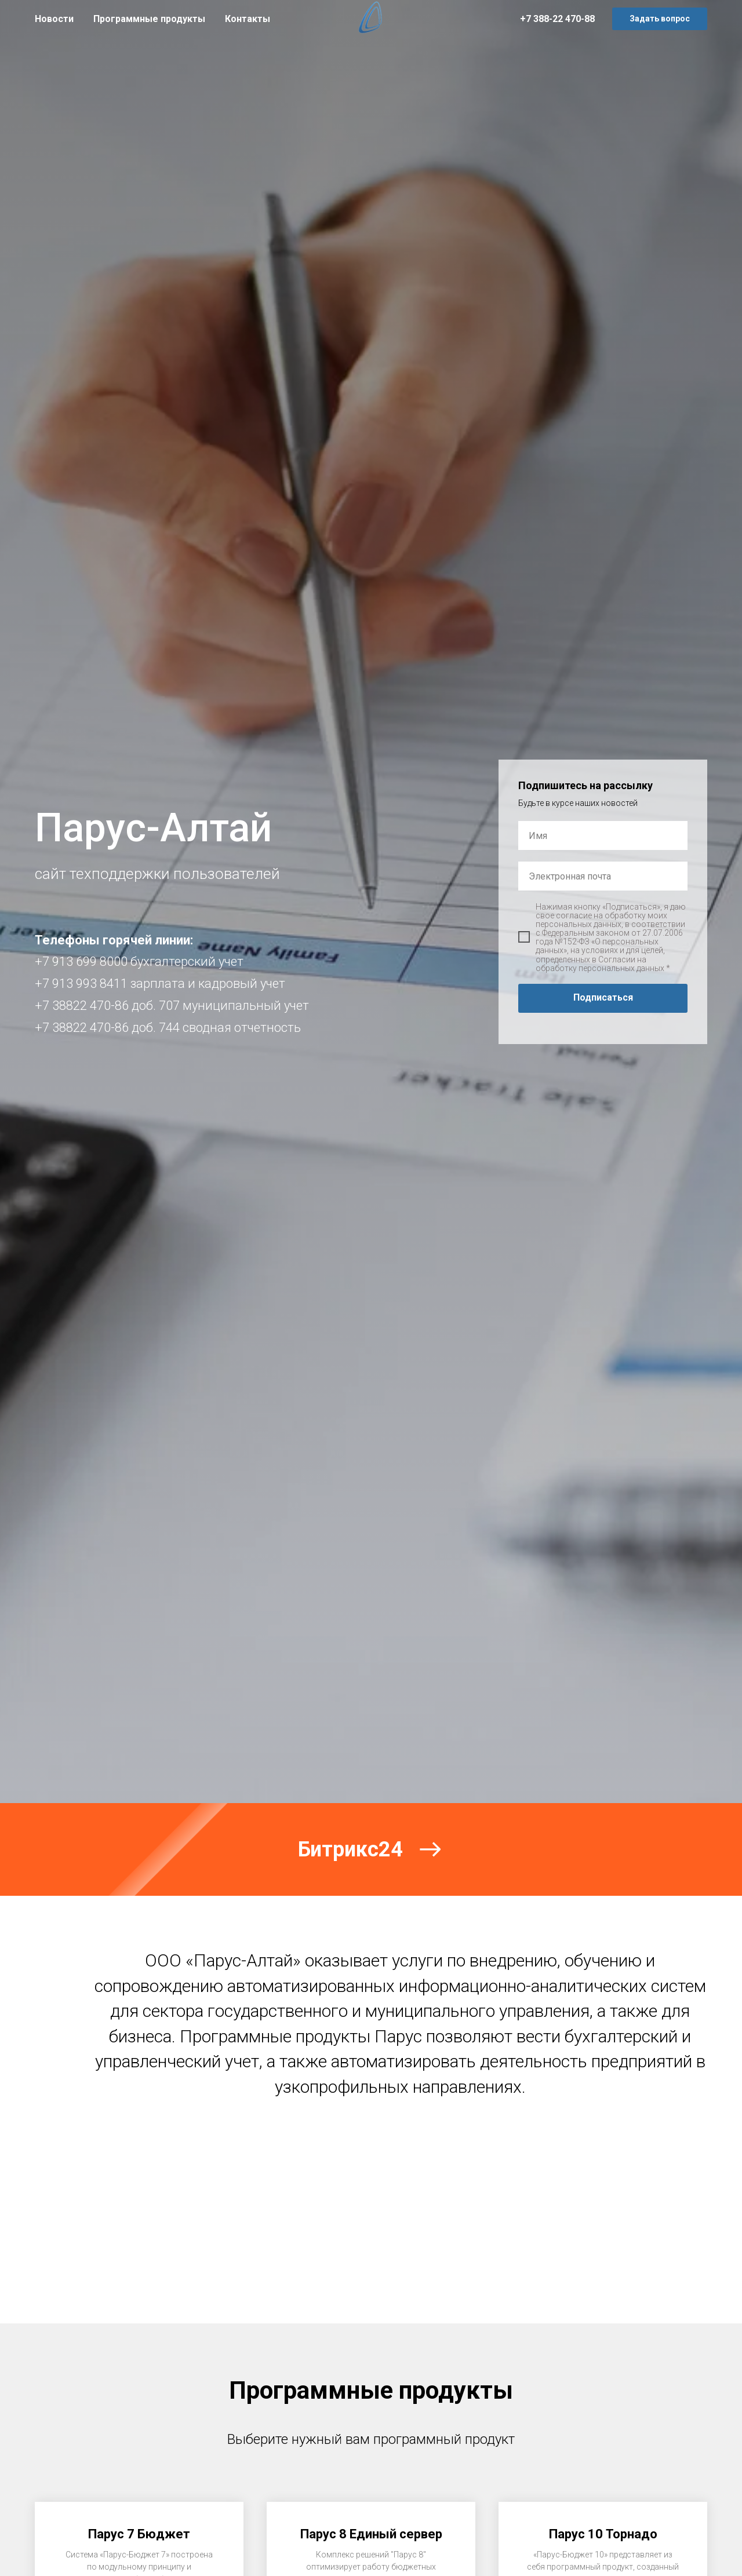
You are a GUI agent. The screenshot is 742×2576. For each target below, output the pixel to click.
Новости (54, 18)
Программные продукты (149, 18)
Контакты (247, 18)
